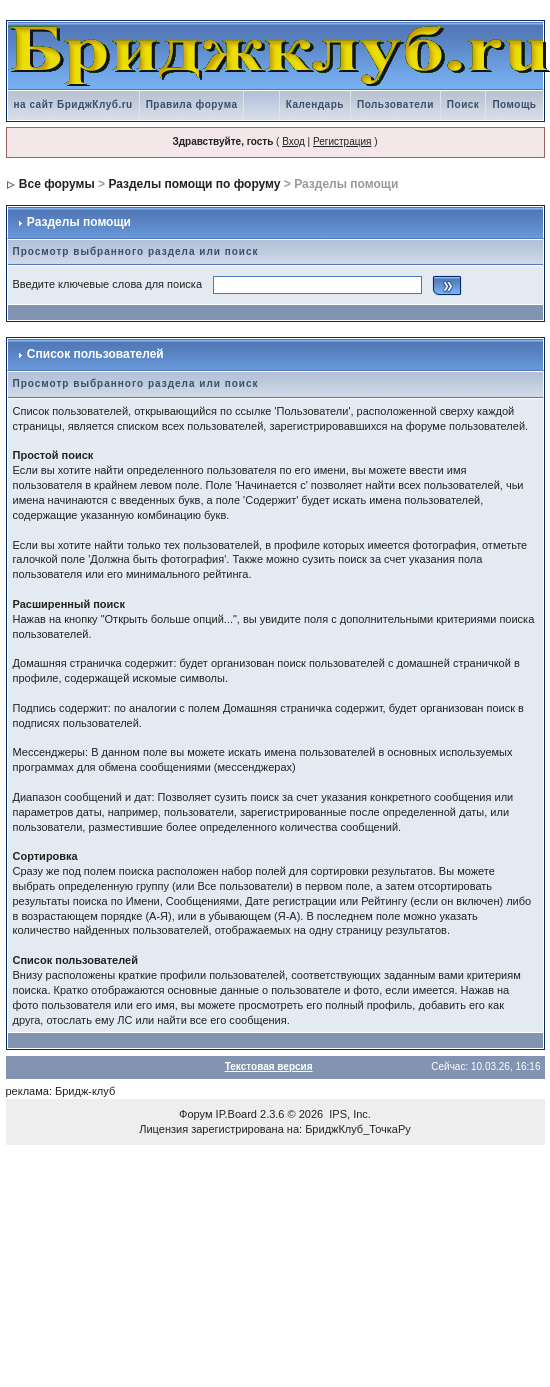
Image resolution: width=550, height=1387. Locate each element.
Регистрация (342, 141)
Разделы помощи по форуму (194, 184)
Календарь (315, 104)
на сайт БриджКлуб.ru (73, 104)
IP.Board (236, 1114)
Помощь (514, 104)
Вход (293, 141)
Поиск (463, 104)
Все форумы (57, 184)
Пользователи (395, 104)
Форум (195, 1114)
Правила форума (192, 104)
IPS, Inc (348, 1114)
